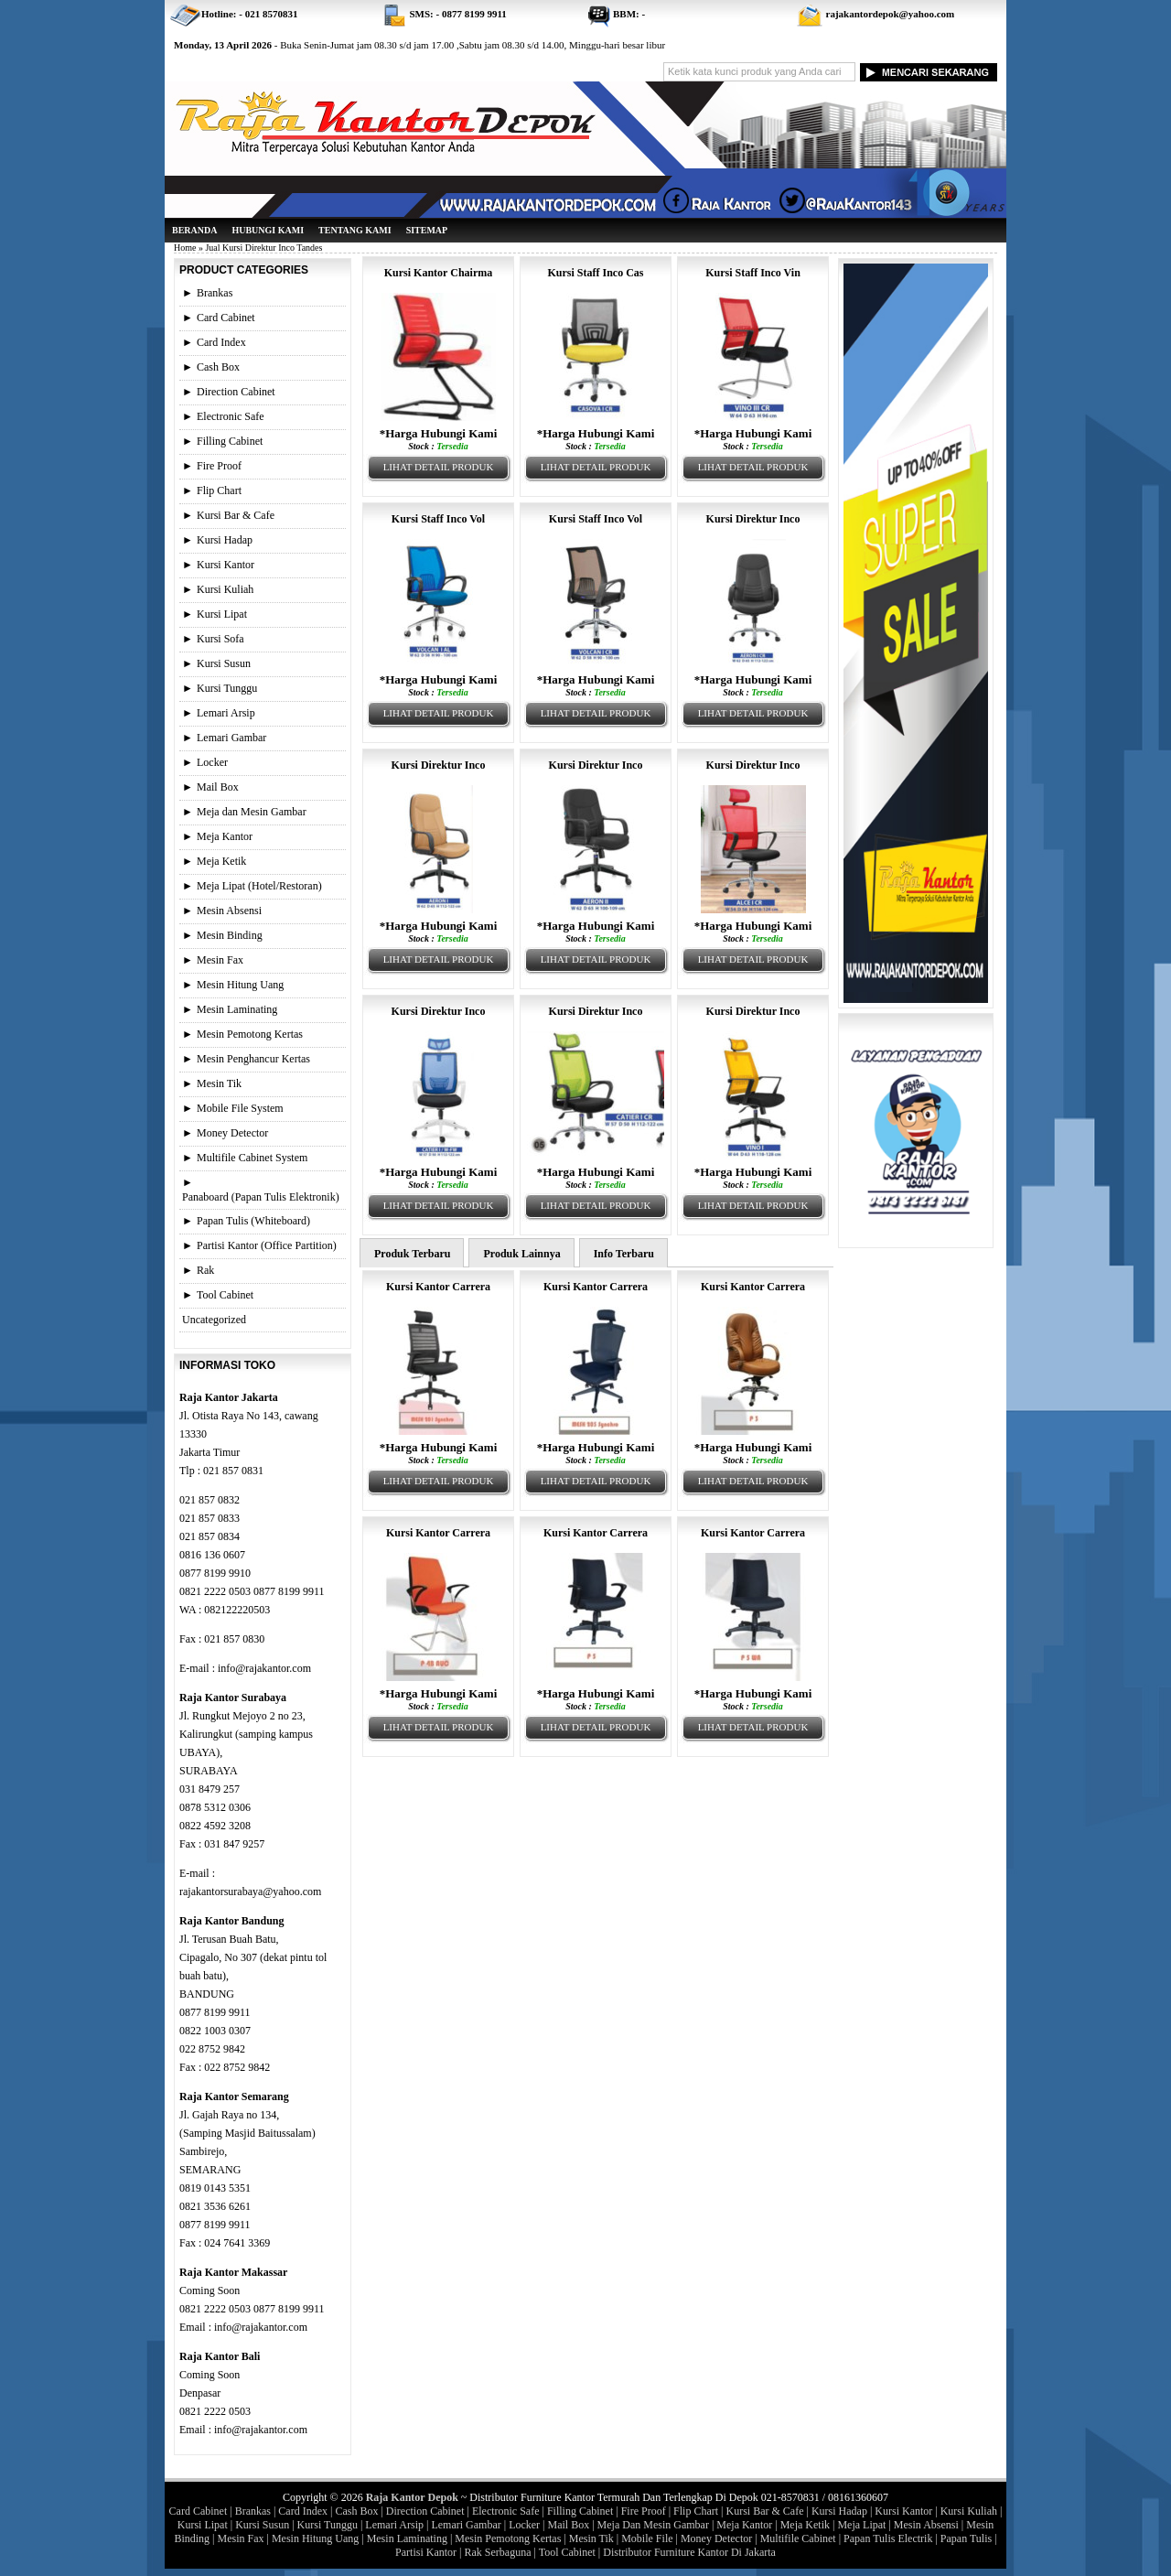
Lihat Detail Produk (438, 466)
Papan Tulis (966, 2538)
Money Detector (232, 1132)
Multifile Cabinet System (252, 1157)
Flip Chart (219, 490)
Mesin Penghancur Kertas (253, 1058)
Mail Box (218, 787)
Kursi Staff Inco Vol (438, 518)
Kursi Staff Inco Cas (595, 272)
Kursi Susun (224, 663)
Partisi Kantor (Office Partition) (267, 1245)
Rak (205, 1270)
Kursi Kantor (225, 564)
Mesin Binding (230, 935)
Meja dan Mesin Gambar (251, 811)
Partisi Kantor (426, 2552)
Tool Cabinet (225, 1294)
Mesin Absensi (229, 910)
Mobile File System (240, 1108)
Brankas (214, 292)
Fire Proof (219, 465)
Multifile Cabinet (798, 2538)
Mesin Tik (219, 1083)
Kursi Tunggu (227, 688)
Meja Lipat (861, 2524)
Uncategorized (214, 1319)
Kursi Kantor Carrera (438, 1286)
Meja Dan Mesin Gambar (653, 2524)
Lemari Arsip (226, 712)
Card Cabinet (226, 317)
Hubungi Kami (267, 230)
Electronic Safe (230, 416)
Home (185, 248)
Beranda (194, 230)
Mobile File (646, 2538)
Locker (212, 762)
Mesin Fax (220, 960)
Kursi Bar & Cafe (235, 515)
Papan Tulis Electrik (887, 2538)
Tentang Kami (355, 230)
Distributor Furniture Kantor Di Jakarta (689, 2552)
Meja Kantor (224, 836)
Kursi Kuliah (225, 589)
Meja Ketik (221, 861)
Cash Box (218, 367)
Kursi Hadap (224, 540)
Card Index (221, 342)
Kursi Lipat (222, 614)
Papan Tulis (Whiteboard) (253, 1220)
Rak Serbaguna (498, 2552)
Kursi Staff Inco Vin (752, 272)
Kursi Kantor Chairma (438, 272)
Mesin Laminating (237, 1009)
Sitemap (427, 230)
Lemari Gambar (231, 737)
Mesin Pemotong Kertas (250, 1034)
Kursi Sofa (220, 638)
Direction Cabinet (236, 391)
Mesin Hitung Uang (240, 984)
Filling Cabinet (230, 441)
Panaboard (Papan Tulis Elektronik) (260, 1197)
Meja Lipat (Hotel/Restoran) (259, 885)
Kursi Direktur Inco (753, 518)
